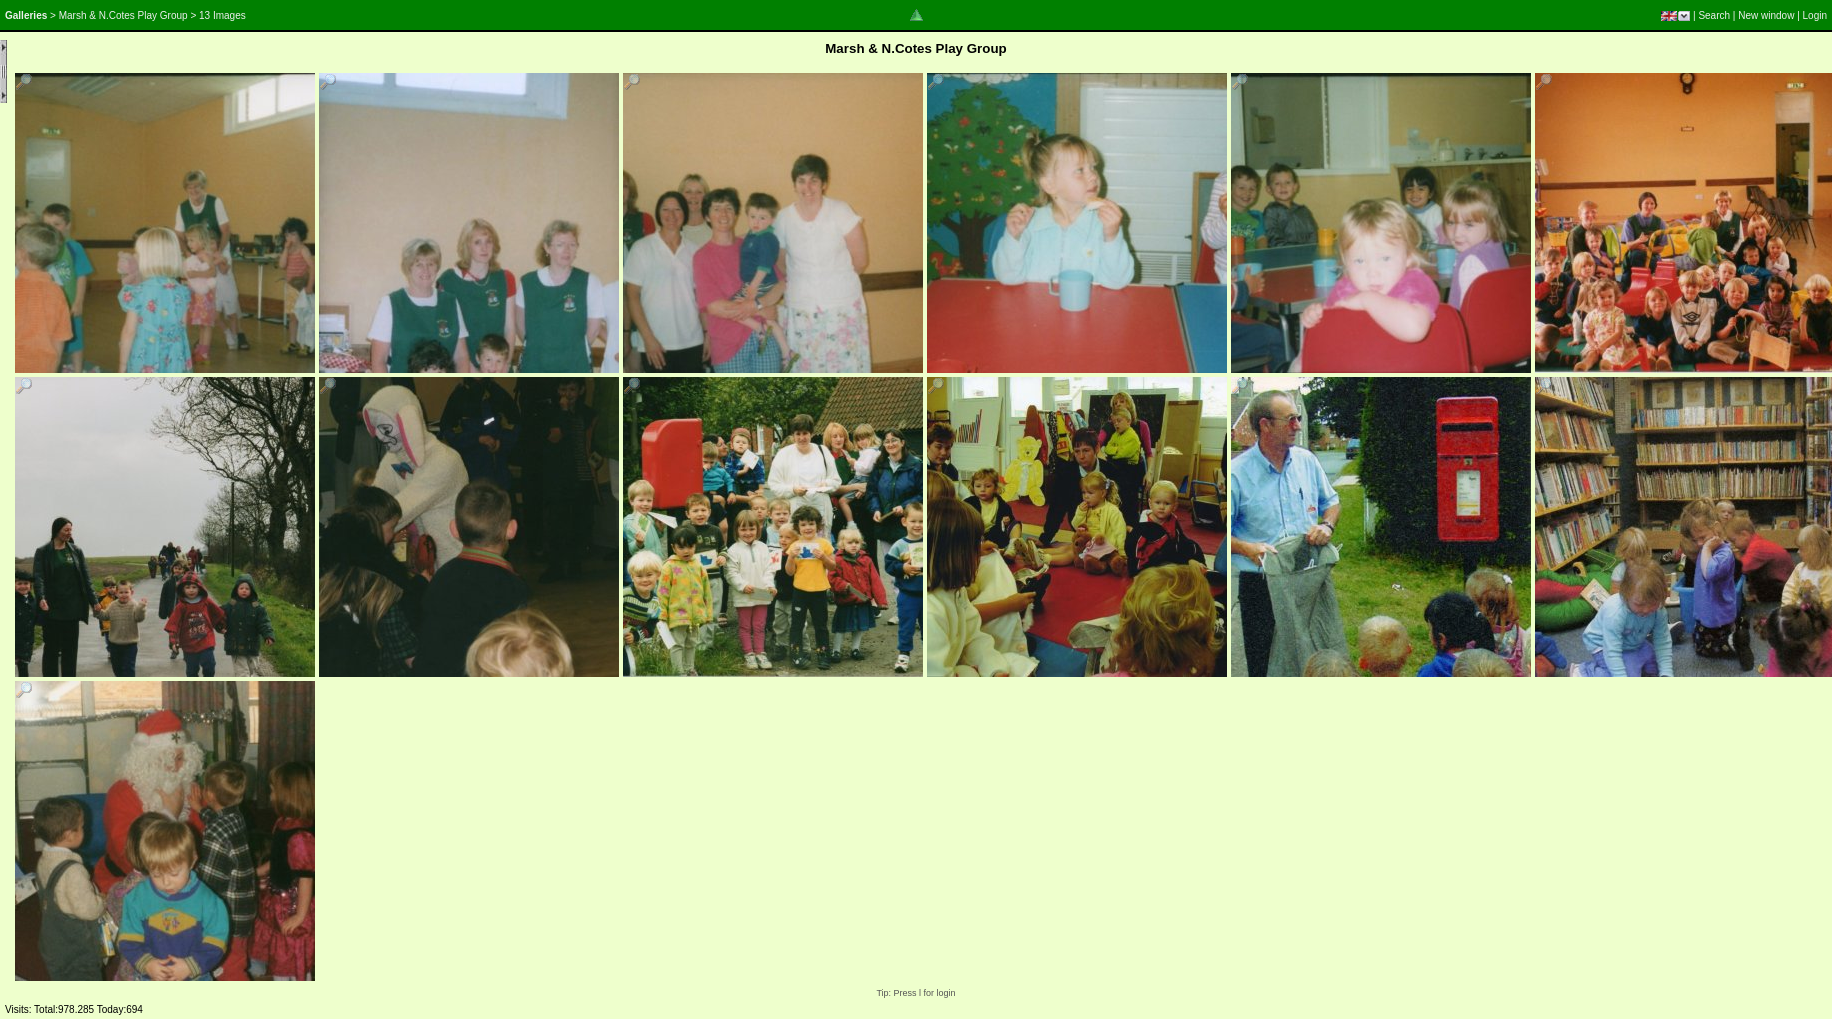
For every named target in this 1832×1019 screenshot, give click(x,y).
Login (1815, 15)
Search (1714, 15)
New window (1766, 15)
